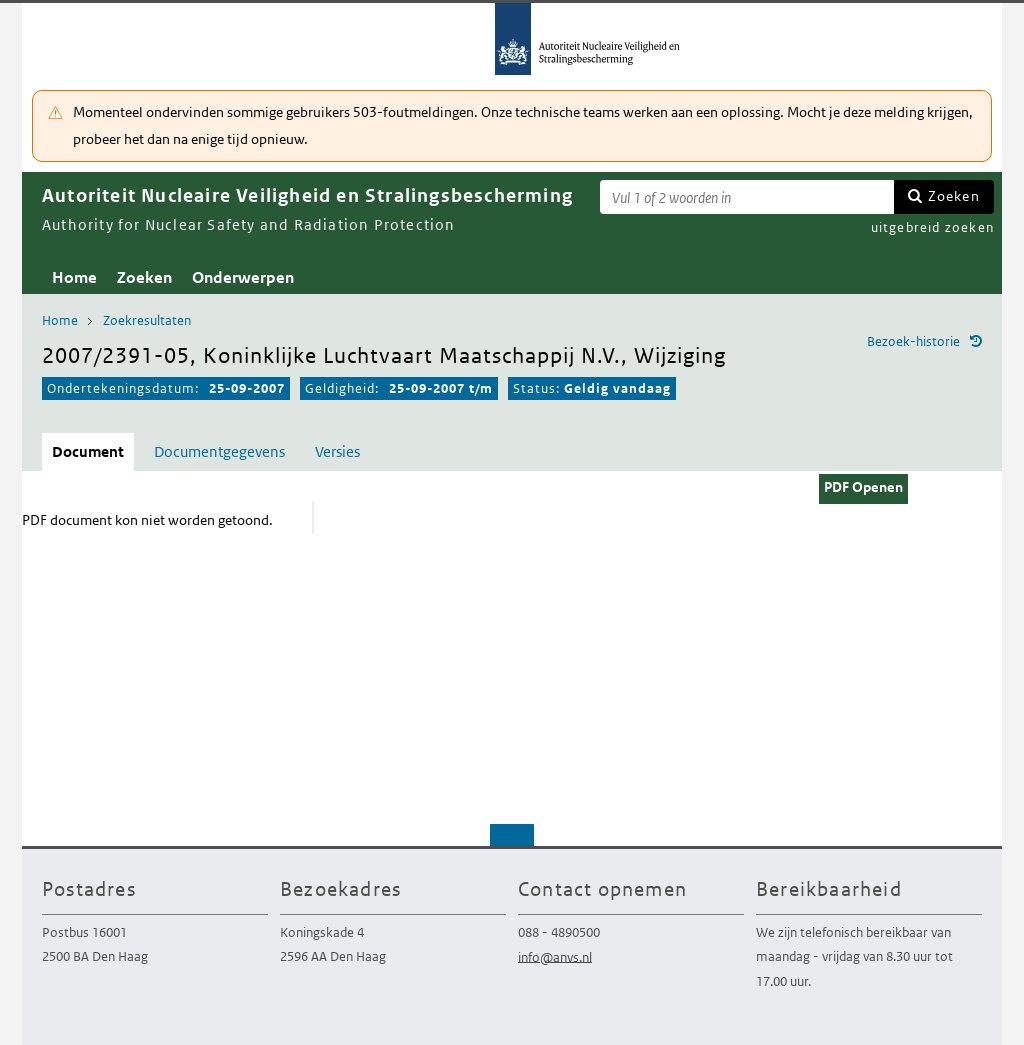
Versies (337, 451)
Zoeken (954, 196)
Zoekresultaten (147, 320)
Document (88, 451)
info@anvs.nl (555, 956)
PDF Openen (863, 487)
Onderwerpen (243, 277)
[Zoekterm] (747, 197)
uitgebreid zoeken (932, 227)
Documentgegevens (219, 451)
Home (74, 277)
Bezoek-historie (913, 341)
